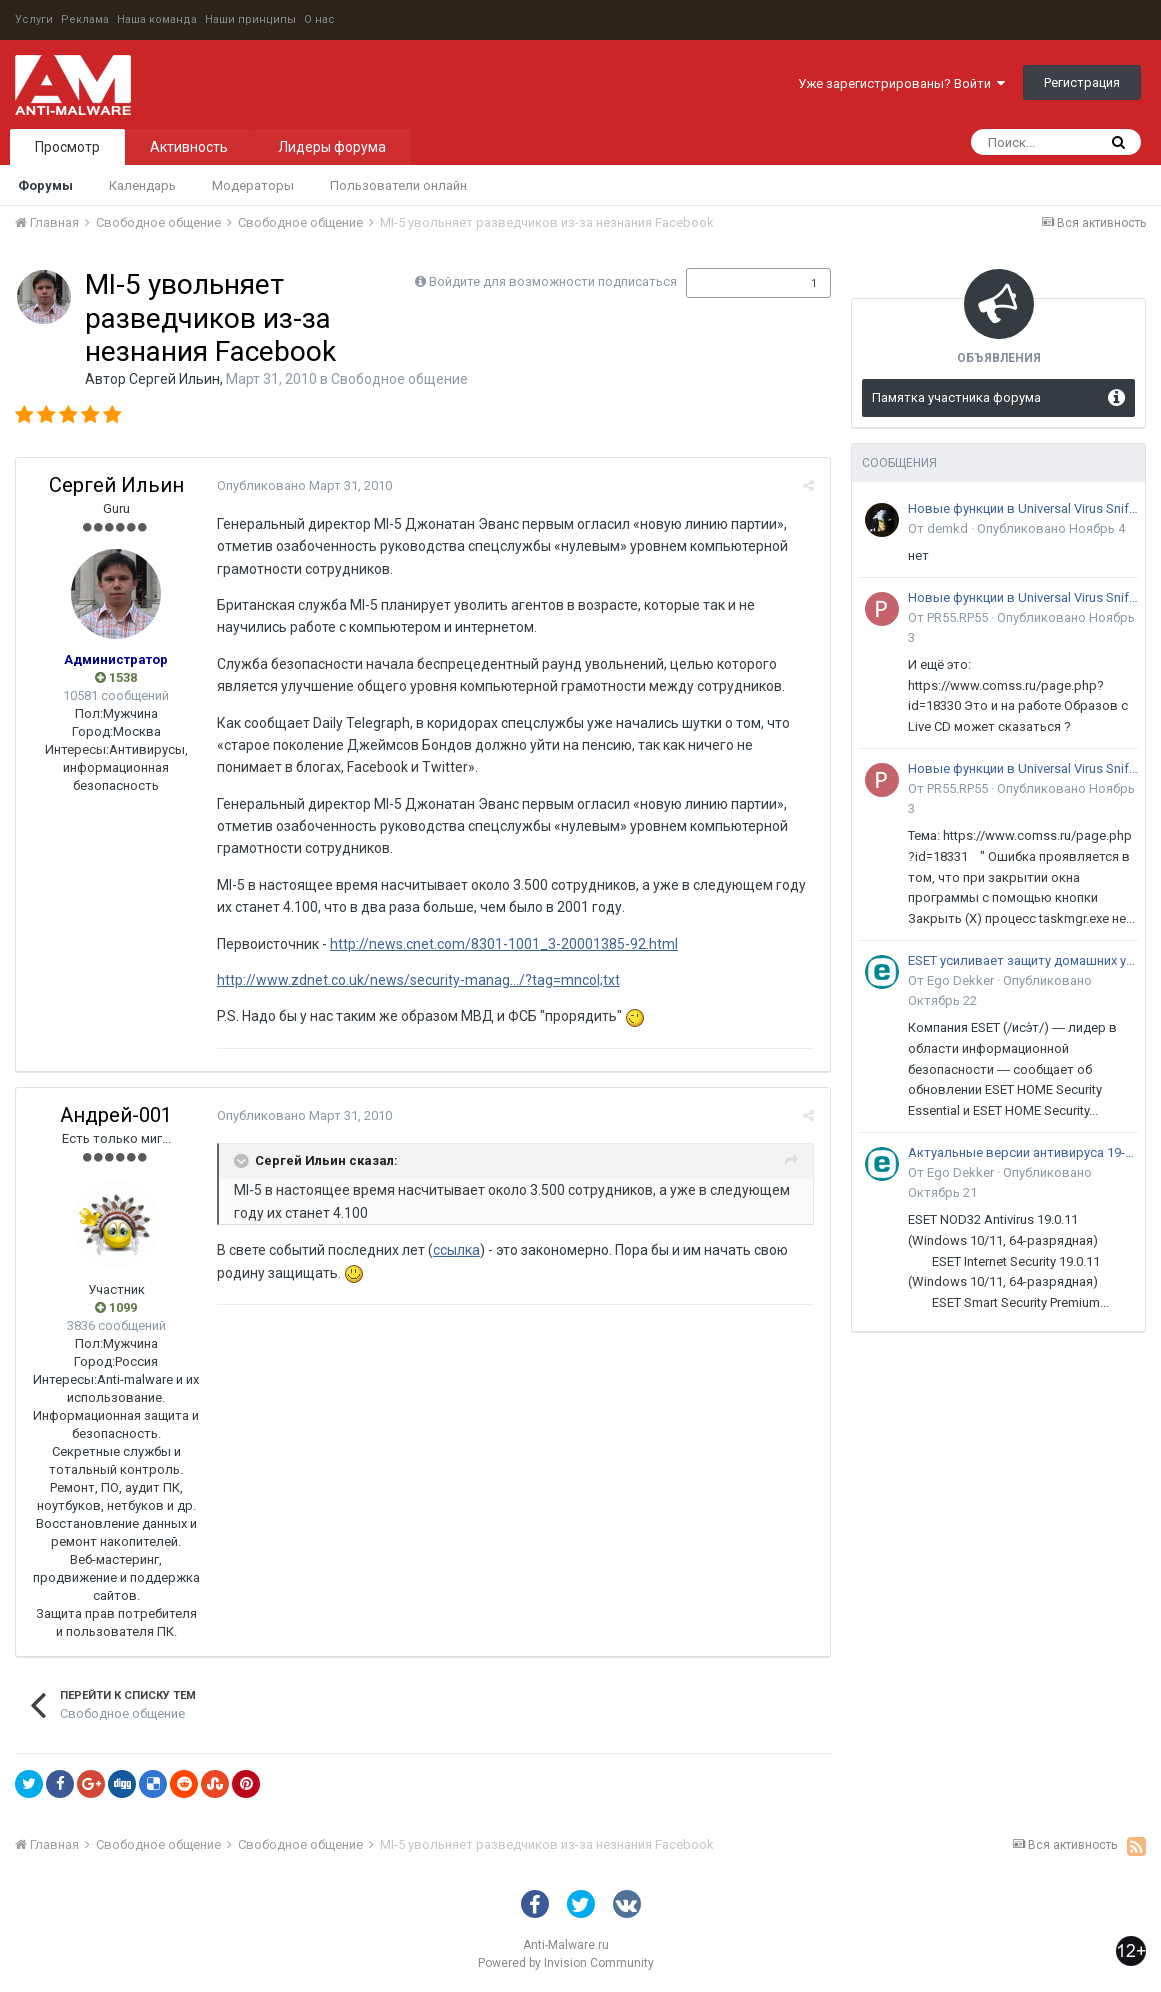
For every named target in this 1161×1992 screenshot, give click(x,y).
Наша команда (157, 19)
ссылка (455, 1250)
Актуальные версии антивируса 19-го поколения (1023, 1152)
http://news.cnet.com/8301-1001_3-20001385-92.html (503, 944)
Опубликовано (303, 485)
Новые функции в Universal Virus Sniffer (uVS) (1023, 508)
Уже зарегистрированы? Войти (901, 83)
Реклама (85, 19)
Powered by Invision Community (566, 1963)
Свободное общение (399, 379)
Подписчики (737, 283)
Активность (189, 147)
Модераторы (253, 185)
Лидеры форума (332, 147)
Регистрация (1082, 82)
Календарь (142, 185)
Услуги (34, 19)
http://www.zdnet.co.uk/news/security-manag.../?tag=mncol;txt (417, 980)
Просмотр (67, 147)
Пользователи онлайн (398, 185)
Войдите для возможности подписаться (553, 281)
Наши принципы (250, 19)
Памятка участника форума (956, 397)
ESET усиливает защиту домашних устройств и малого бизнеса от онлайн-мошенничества (1023, 960)
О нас (319, 19)
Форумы (45, 185)
